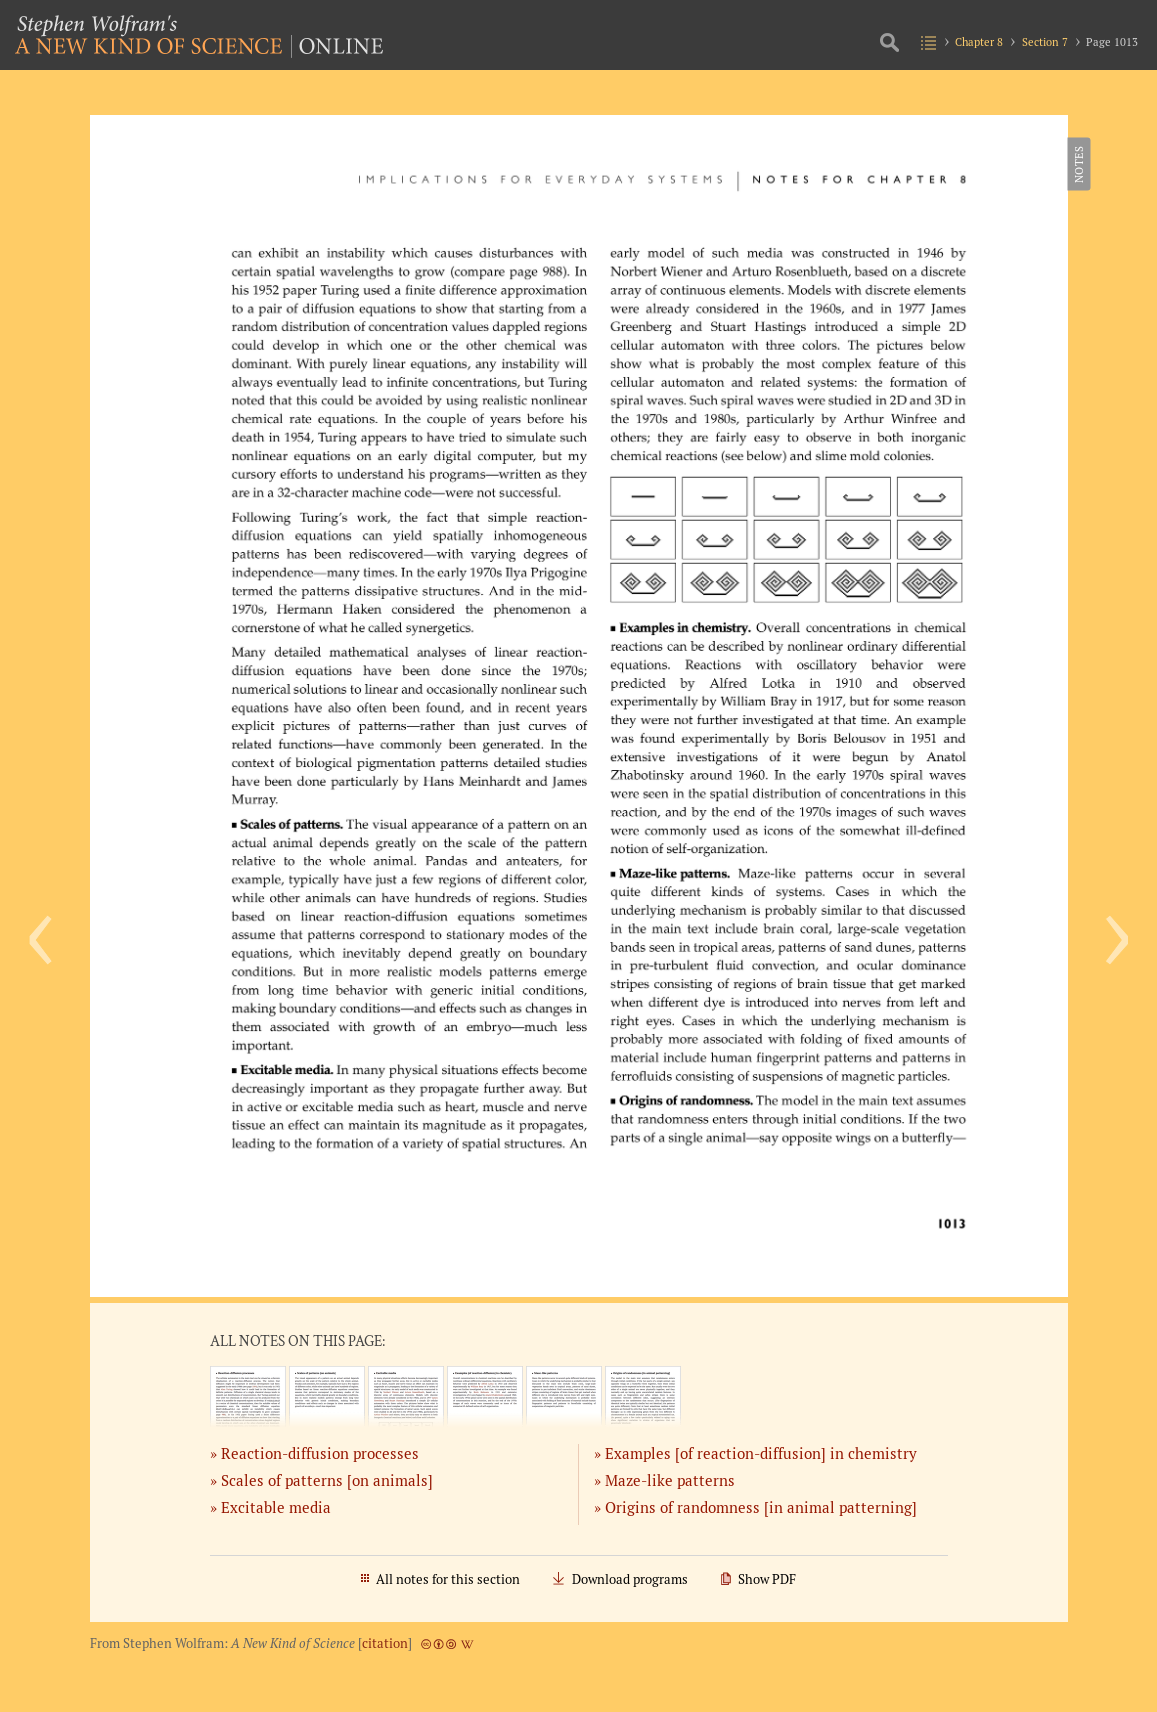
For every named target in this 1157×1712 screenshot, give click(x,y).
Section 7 (1045, 41)
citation (385, 1643)
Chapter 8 (979, 41)
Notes (1078, 164)
